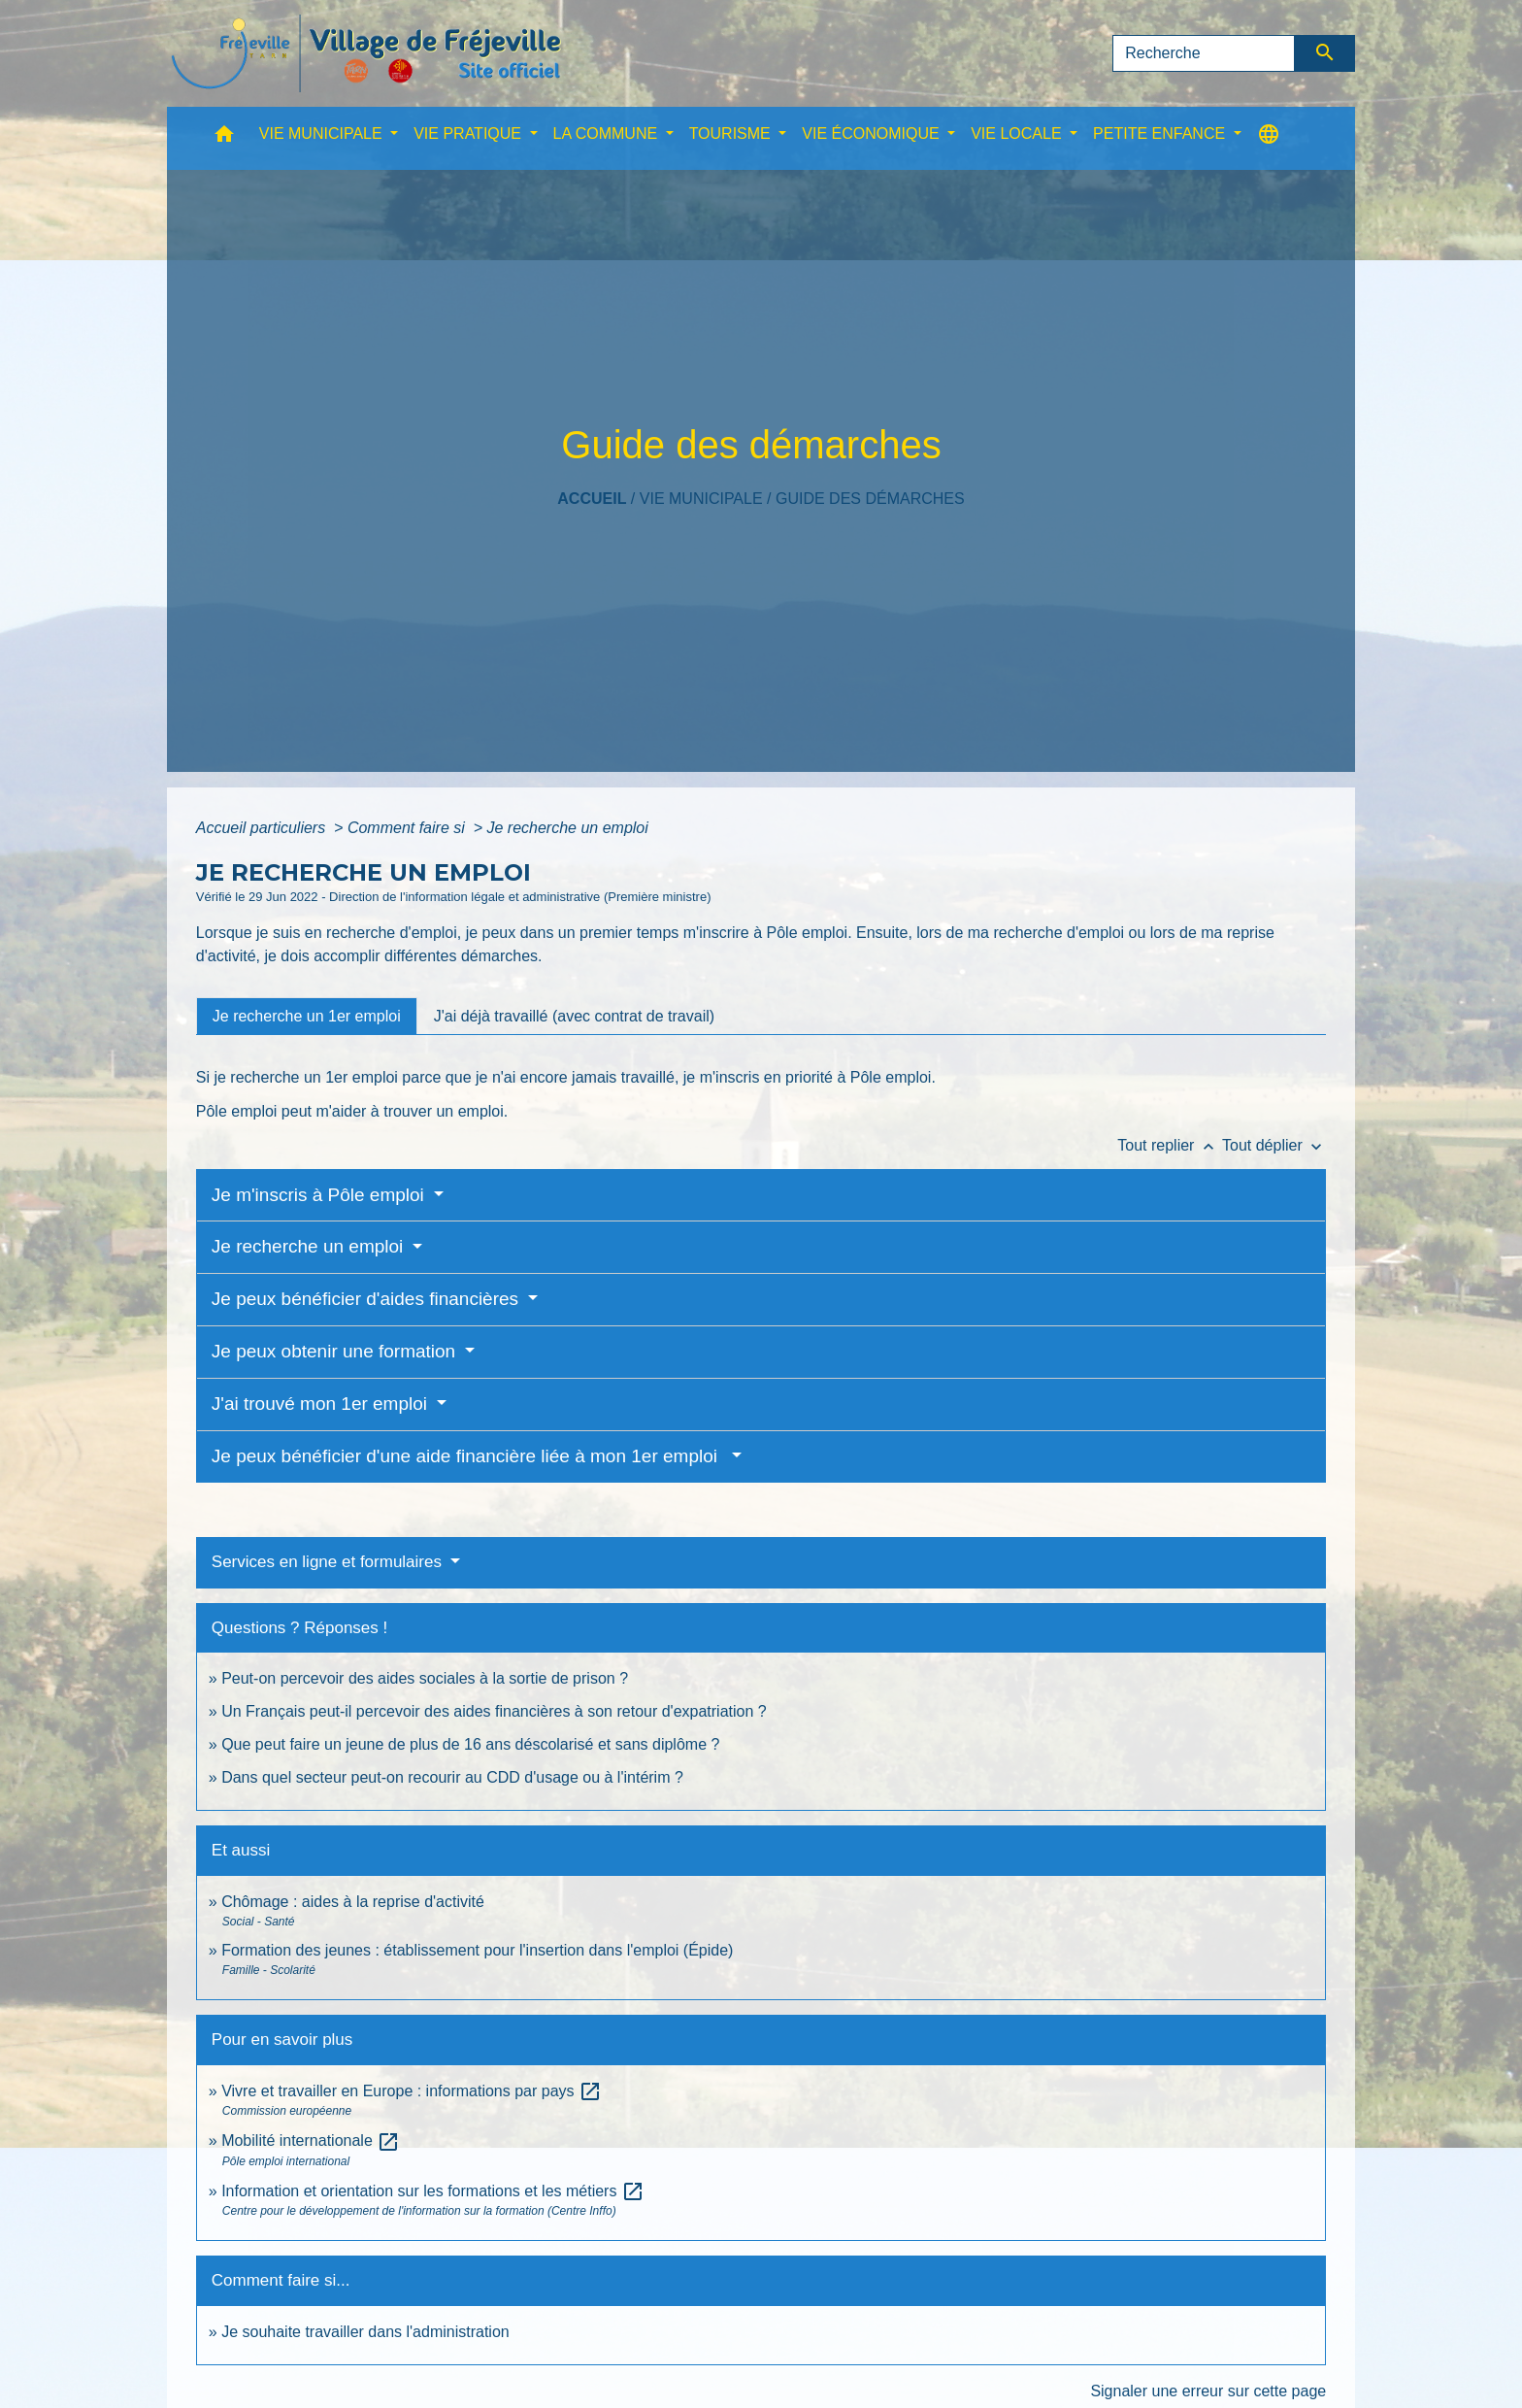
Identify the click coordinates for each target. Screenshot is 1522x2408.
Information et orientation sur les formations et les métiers (433, 2191)
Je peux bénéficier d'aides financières (368, 1298)
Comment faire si (408, 827)
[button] (224, 138)
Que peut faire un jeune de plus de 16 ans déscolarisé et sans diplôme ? (470, 1744)
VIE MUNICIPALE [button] (322, 133)
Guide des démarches (870, 498)
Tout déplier (1274, 1145)
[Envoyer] (1325, 53)
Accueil (591, 498)
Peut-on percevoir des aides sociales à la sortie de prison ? (424, 1678)
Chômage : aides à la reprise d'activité (352, 1901)
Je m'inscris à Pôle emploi (320, 1195)
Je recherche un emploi (567, 827)
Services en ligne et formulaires (329, 1562)
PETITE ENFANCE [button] (1161, 133)
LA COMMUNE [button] (607, 133)
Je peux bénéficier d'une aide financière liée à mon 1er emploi (470, 1456)
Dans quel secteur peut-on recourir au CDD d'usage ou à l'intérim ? (452, 1777)
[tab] (306, 1015)
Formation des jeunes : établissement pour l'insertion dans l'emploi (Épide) (477, 1950)
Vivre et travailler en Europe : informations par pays (411, 2091)
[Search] (1203, 53)
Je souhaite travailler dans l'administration (365, 2332)
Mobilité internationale (310, 2140)
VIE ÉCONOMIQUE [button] (872, 133)
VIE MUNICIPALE (701, 498)
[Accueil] (366, 53)
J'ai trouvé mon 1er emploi (322, 1403)
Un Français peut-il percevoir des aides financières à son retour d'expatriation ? (494, 1711)
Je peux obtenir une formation (336, 1351)
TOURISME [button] (732, 133)
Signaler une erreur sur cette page (1208, 2391)
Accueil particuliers (263, 827)
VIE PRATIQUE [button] (469, 133)
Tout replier (1169, 1145)
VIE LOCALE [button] (1018, 133)
